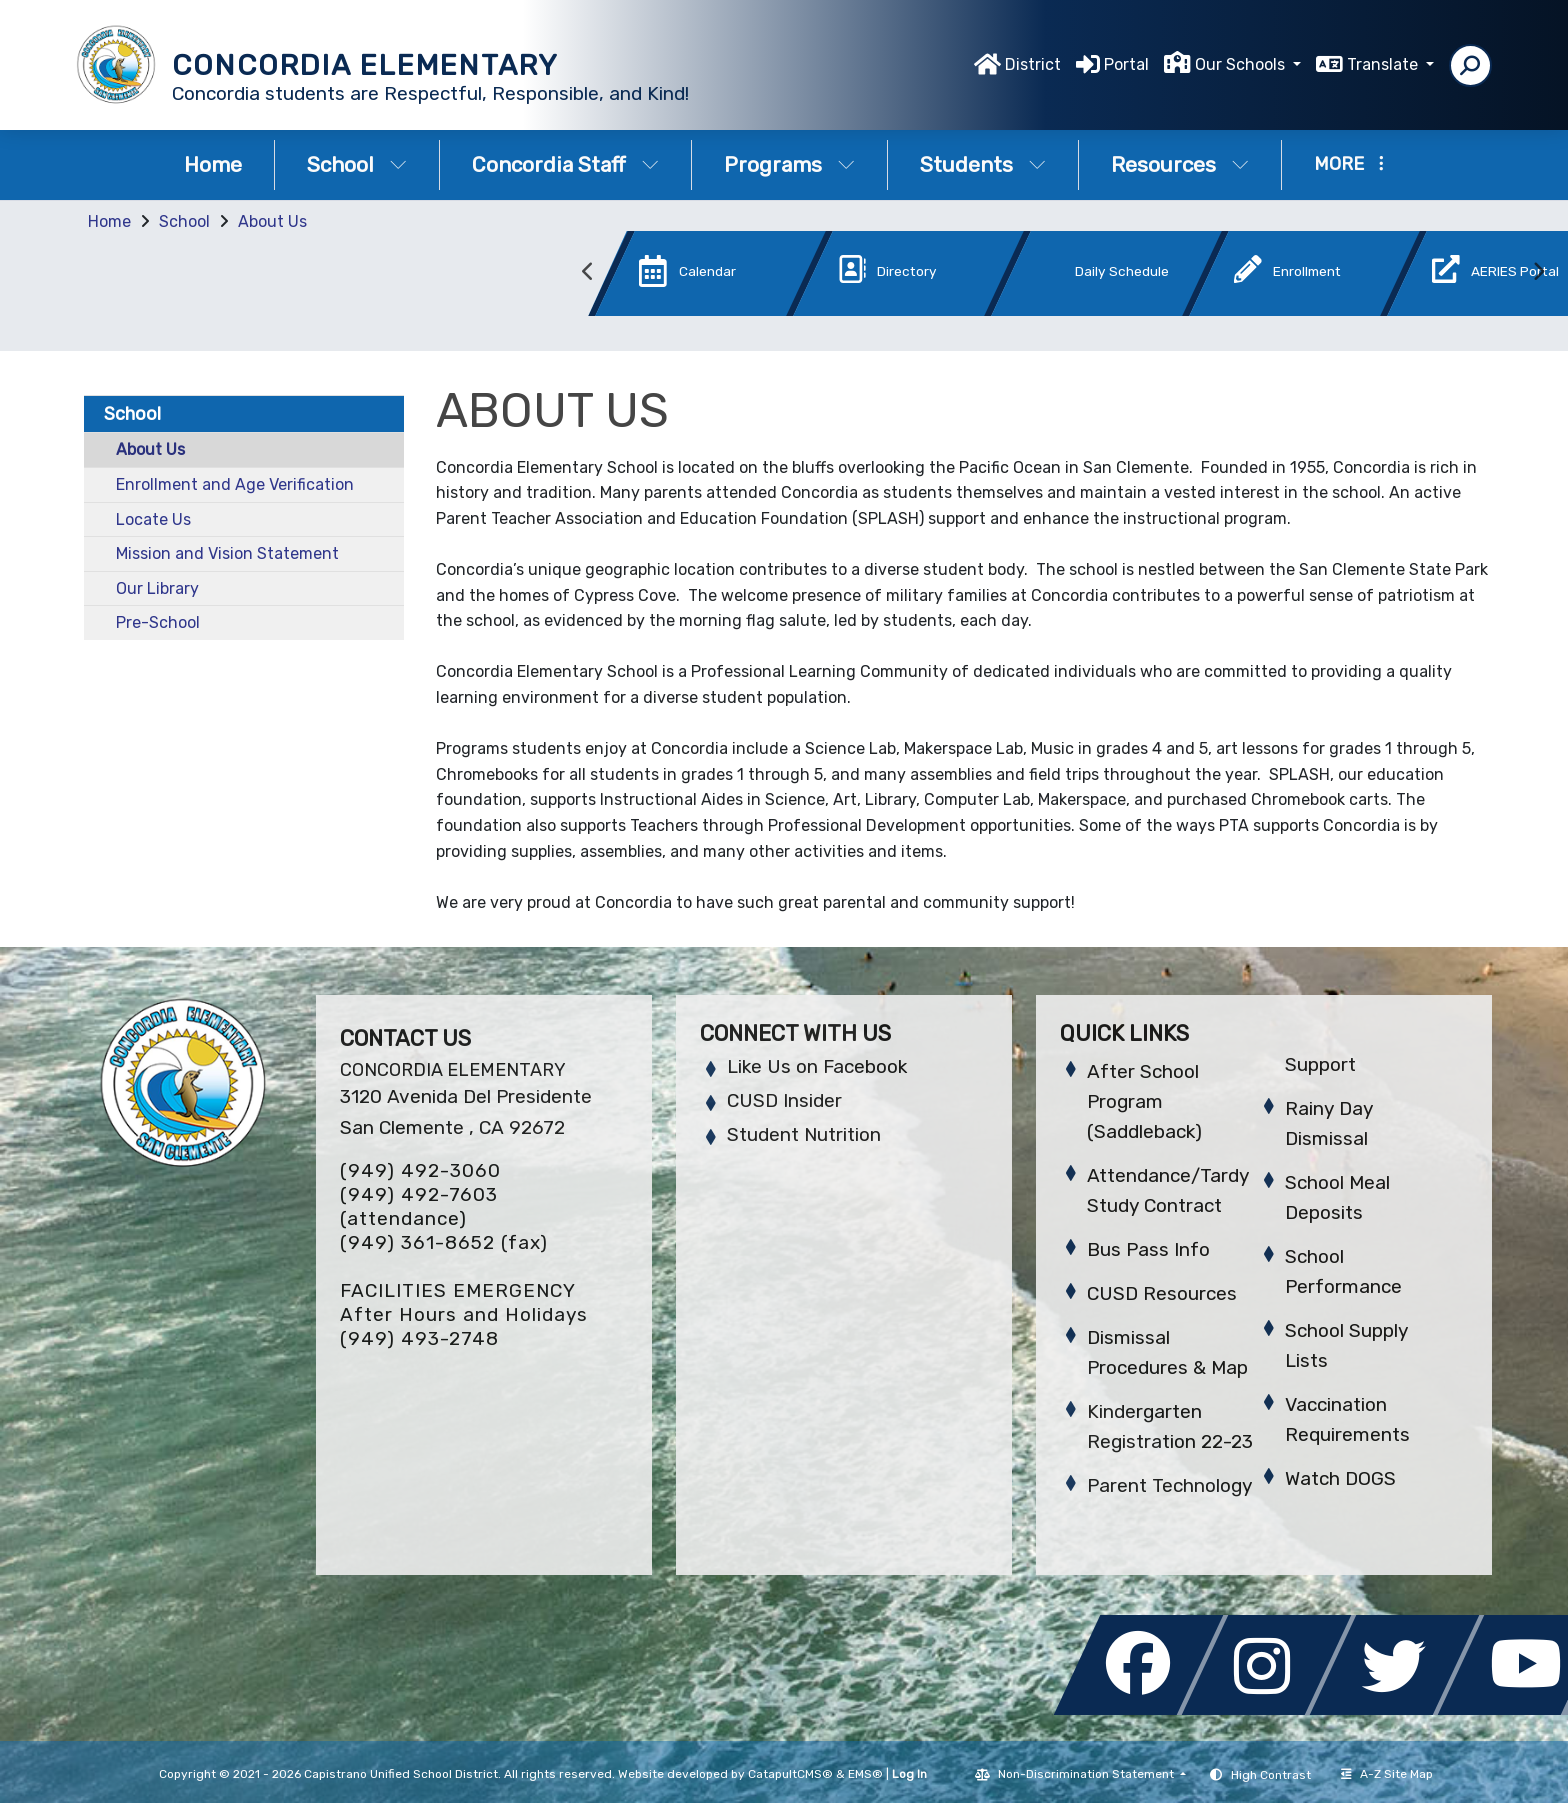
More (1349, 164)
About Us (272, 221)
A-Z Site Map (1387, 1774)
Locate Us (153, 519)
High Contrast (1271, 1775)
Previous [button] (588, 272)
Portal (1126, 64)
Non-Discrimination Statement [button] (1087, 1774)
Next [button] (1538, 272)
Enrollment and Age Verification (235, 484)
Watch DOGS (1340, 1478)
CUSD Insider (784, 1100)
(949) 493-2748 (419, 1338)
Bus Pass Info (1148, 1249)
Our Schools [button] (1242, 64)
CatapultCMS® (790, 1774)
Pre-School (158, 622)
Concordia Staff (565, 164)
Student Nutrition (804, 1134)
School (357, 164)
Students (983, 164)
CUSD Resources (1162, 1293)
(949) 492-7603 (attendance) (419, 1206)
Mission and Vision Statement (227, 553)
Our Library (157, 588)
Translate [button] (1384, 64)
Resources (1180, 164)
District (1033, 64)
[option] (677, 277)
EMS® (865, 1774)
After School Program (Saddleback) (1144, 1101)
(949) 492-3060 (420, 1170)
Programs (789, 164)
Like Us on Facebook (817, 1066)
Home (213, 164)
